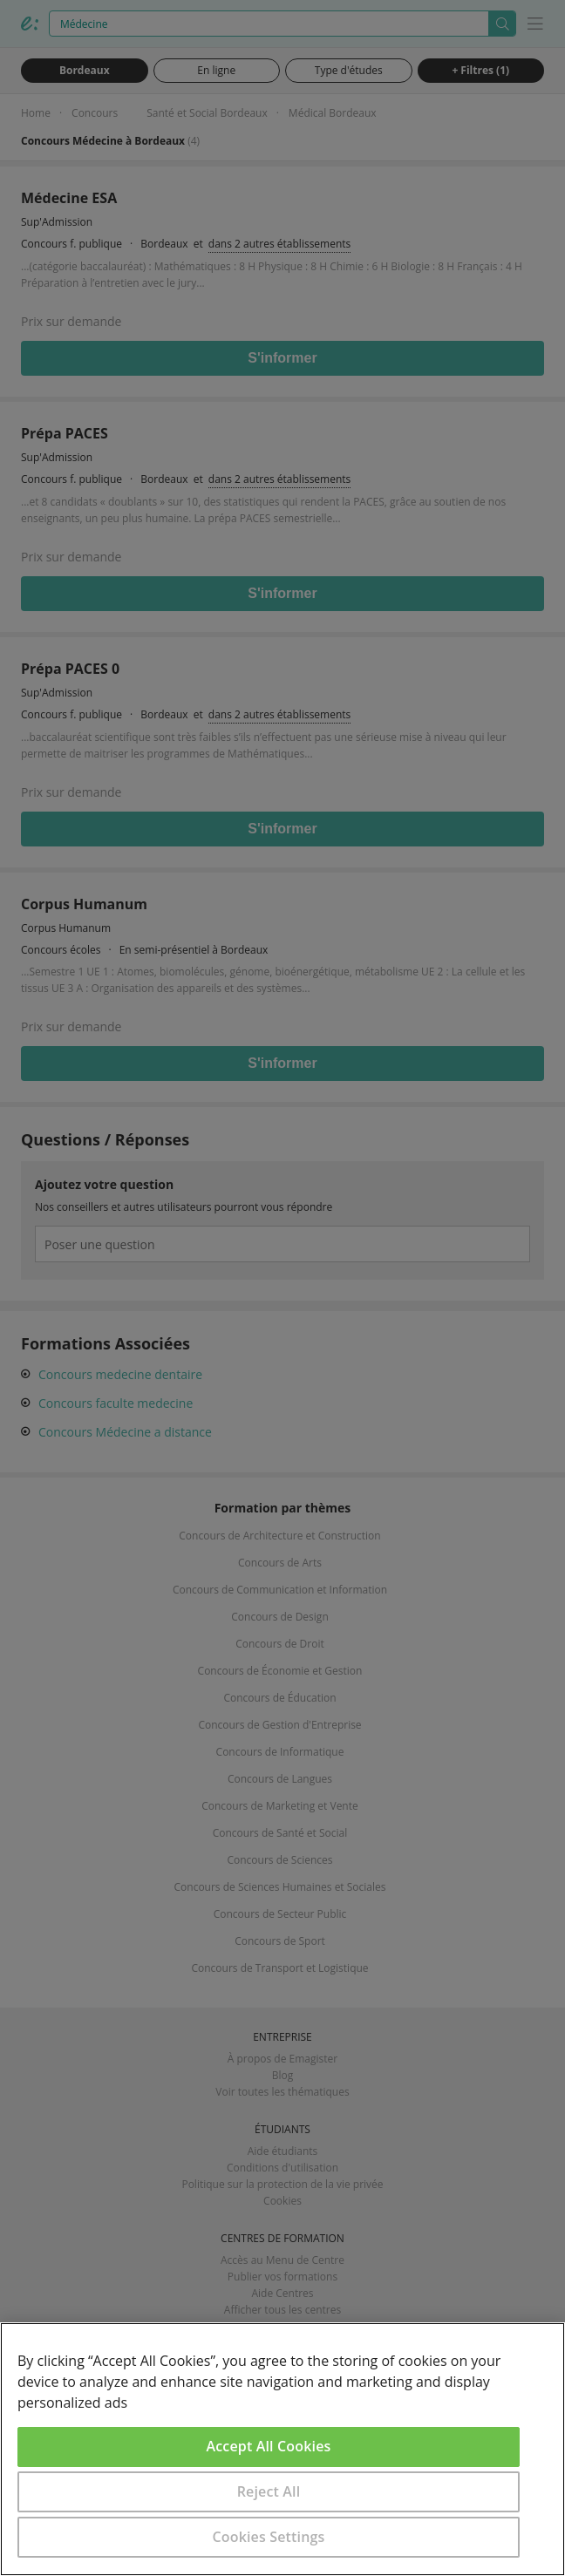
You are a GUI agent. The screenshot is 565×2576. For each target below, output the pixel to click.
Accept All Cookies (269, 2446)
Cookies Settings (269, 2536)
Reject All (269, 2491)
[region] (282, 2449)
